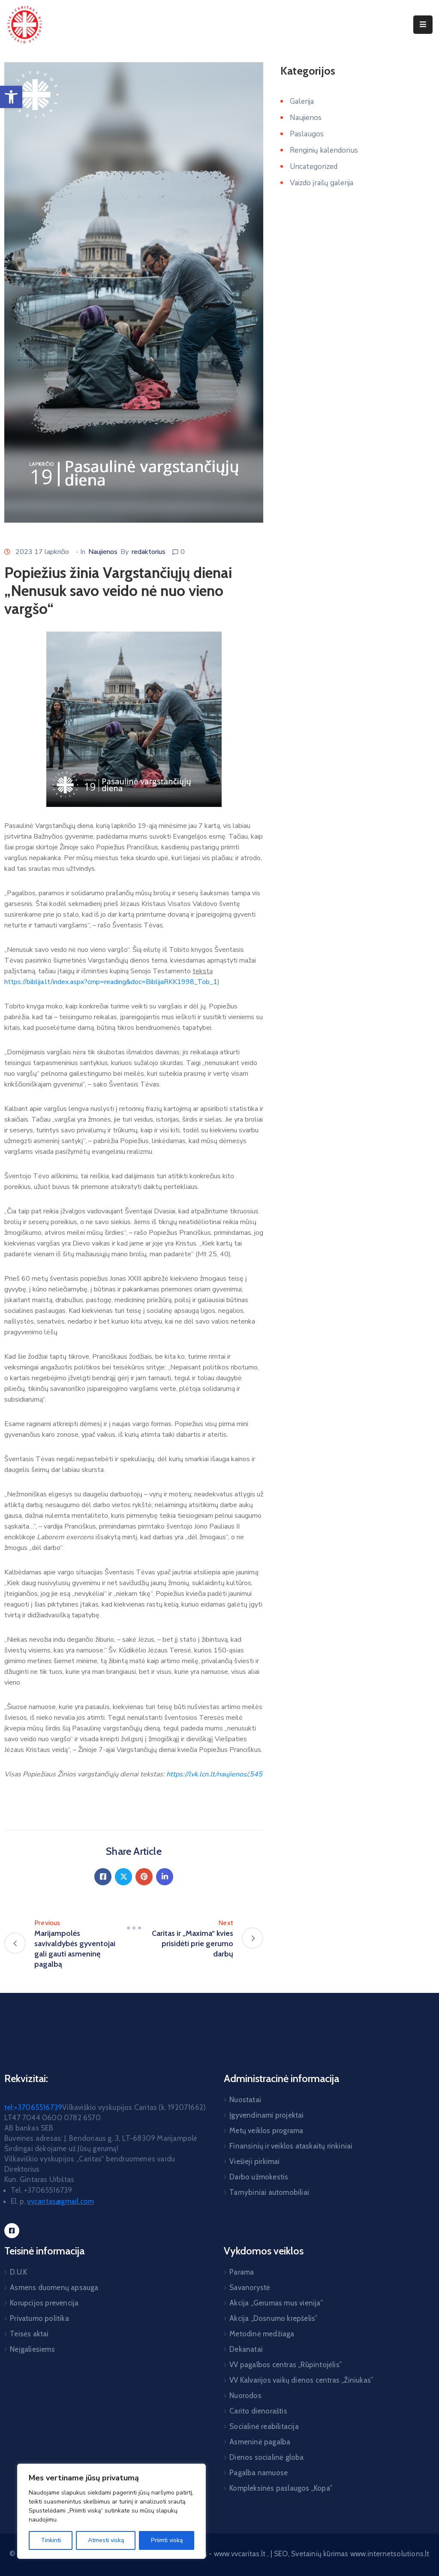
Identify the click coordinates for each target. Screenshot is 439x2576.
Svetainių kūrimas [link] (319, 2553)
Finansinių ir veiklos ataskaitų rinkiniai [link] (290, 2146)
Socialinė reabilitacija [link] (264, 2426)
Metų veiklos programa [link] (266, 2130)
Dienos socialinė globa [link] (266, 2457)
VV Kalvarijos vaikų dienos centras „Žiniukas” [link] (301, 2380)
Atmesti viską (106, 2540)
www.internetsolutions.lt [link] (390, 2553)
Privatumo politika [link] (39, 2318)
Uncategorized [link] (313, 167)
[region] (111, 2511)
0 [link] (182, 552)
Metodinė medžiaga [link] (261, 2333)
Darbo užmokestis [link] (258, 2177)
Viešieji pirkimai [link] (254, 2161)
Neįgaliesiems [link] (32, 2349)
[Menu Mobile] (423, 24)
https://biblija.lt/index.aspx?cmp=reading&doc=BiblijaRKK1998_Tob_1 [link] (110, 982)
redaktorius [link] (148, 552)
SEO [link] (281, 2553)
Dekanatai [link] (246, 2349)
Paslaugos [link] (307, 134)
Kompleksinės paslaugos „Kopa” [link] (280, 2488)
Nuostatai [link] (245, 2099)
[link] (11, 97)
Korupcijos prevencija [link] (44, 2303)
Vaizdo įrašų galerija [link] (321, 183)
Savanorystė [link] (249, 2287)
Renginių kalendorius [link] (324, 150)
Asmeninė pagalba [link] (259, 2442)
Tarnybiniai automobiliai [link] (269, 2192)
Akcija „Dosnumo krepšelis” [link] (273, 2318)
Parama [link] (241, 2272)
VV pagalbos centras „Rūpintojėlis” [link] (285, 2364)
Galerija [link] (302, 101)
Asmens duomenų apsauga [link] (54, 2287)
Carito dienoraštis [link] (258, 2411)
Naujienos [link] (102, 552)
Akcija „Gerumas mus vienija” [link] (276, 2303)
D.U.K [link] (18, 2272)
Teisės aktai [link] (29, 2333)
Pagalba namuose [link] (258, 2472)
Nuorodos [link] (245, 2395)
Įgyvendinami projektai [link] (266, 2115)
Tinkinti (51, 2540)
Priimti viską (167, 2540)
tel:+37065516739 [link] (33, 2107)
